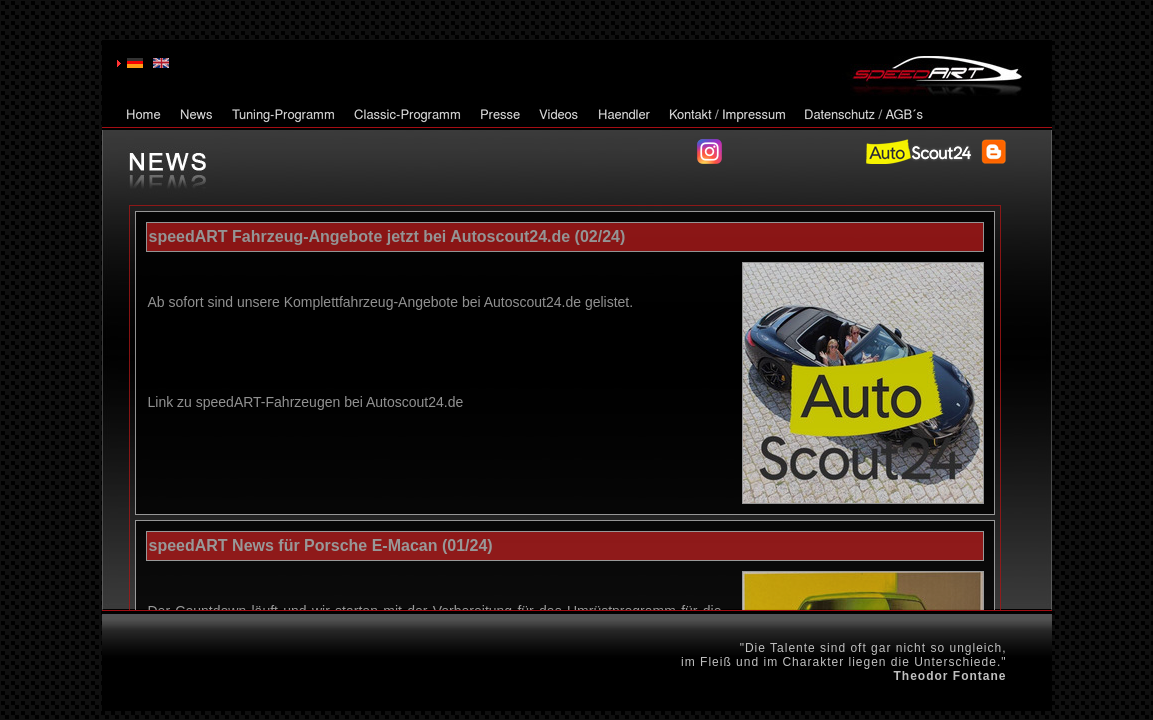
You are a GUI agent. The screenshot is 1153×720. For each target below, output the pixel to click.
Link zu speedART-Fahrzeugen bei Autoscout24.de (306, 402)
